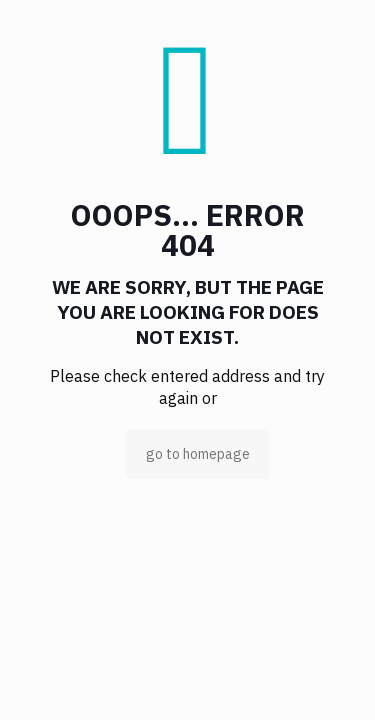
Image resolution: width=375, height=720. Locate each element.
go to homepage (198, 454)
